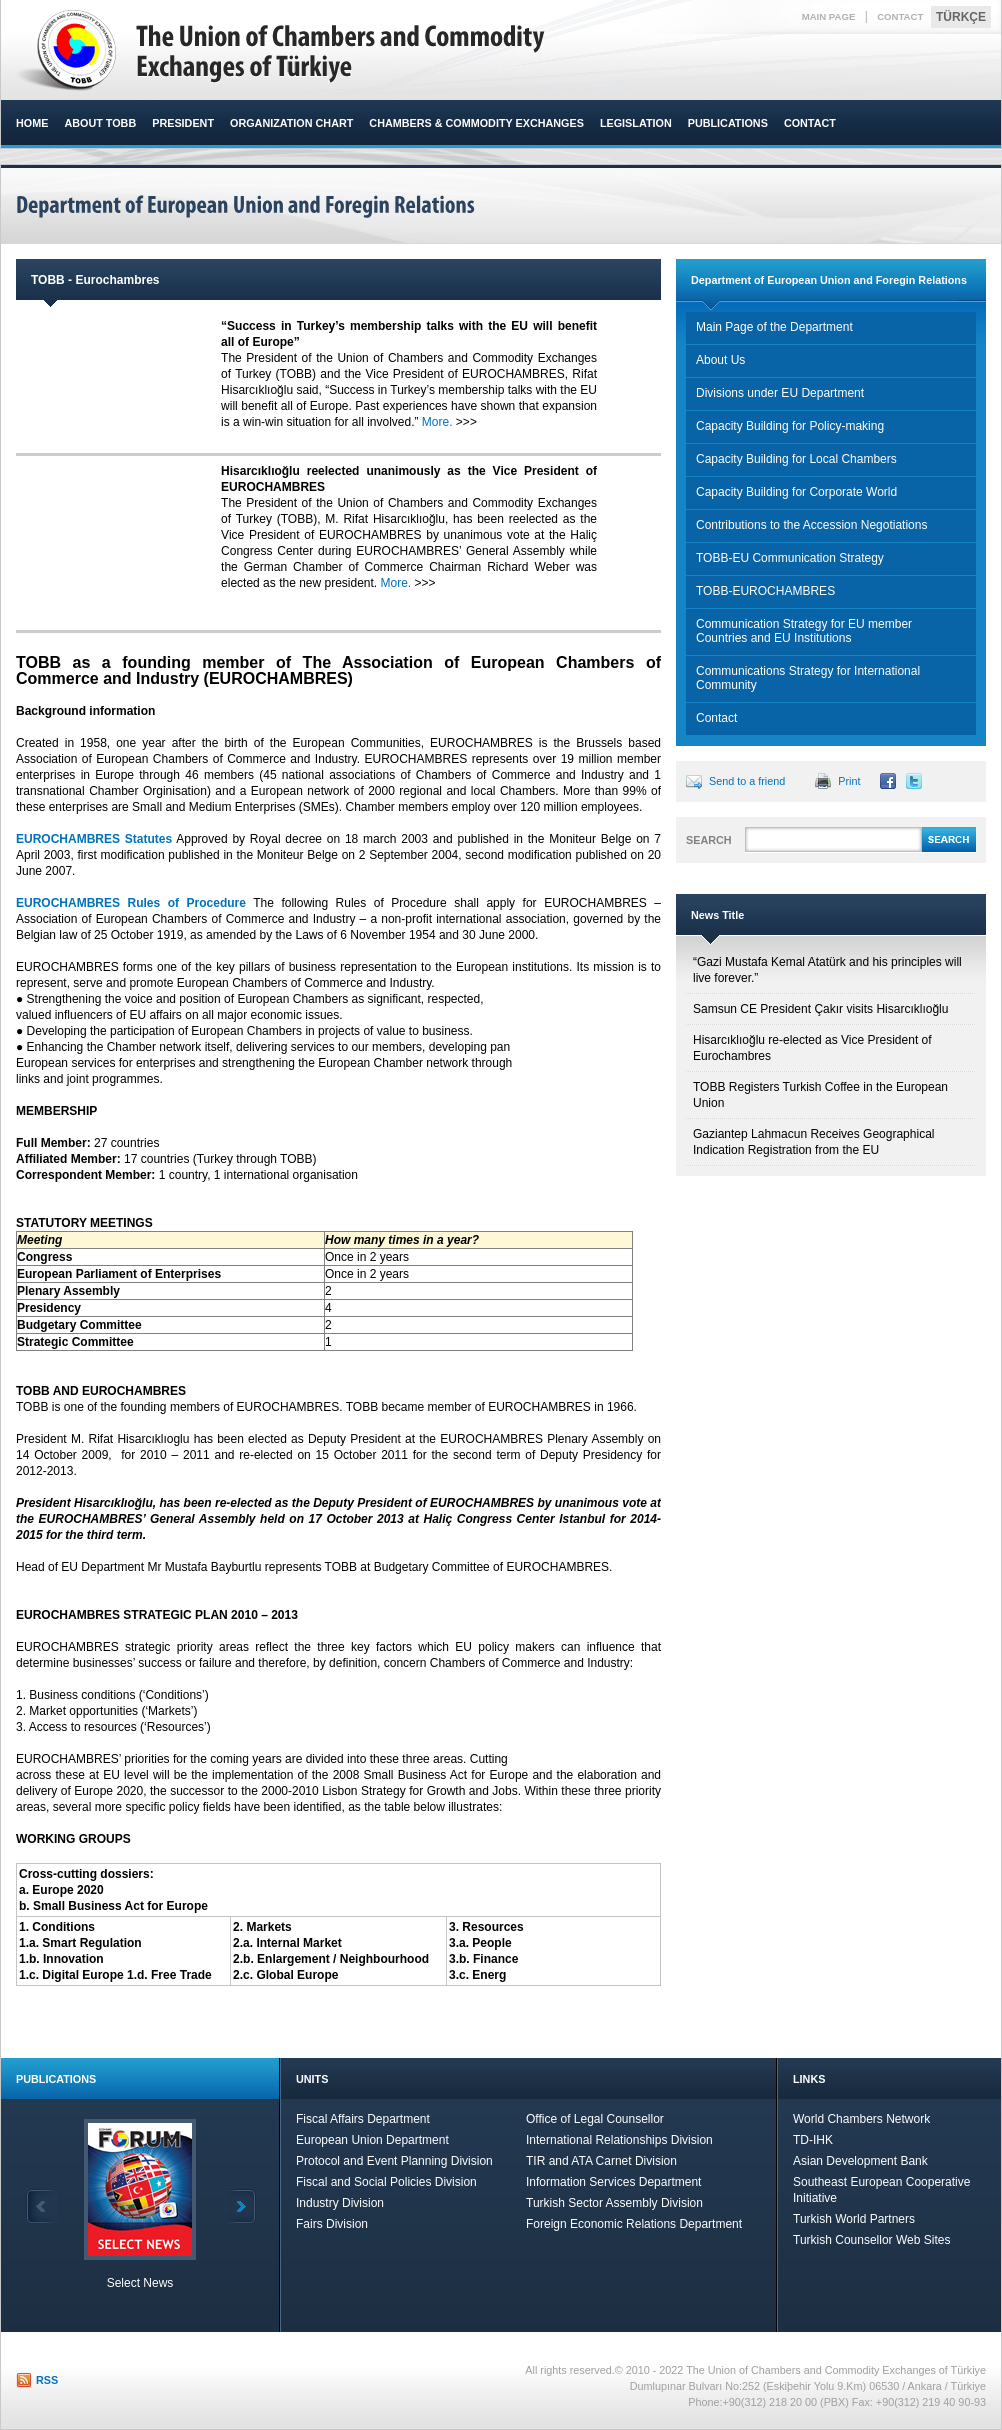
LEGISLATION (636, 123)
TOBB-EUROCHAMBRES (765, 591)
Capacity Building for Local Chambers (796, 459)
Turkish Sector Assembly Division (614, 2203)
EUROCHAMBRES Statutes (94, 839)
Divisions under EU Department (780, 393)
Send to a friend (747, 781)
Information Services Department (613, 2182)
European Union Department (372, 2140)
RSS (47, 2380)
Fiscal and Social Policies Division (386, 2182)
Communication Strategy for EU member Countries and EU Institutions (804, 631)
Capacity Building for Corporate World (796, 492)
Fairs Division (332, 2224)
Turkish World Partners (854, 2219)
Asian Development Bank (860, 2161)
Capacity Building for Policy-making (790, 426)
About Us (720, 360)
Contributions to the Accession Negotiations (811, 525)
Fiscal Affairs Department (363, 2119)
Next (240, 2206)
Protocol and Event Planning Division (394, 2161)
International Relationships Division (619, 2140)
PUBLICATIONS (728, 123)
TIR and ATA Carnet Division (601, 2161)
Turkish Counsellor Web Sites (871, 2240)
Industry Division (340, 2203)
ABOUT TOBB (100, 123)
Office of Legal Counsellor (595, 2119)
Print (849, 781)
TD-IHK (813, 2140)
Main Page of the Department (774, 327)
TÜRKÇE (961, 17)
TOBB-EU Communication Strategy (790, 558)
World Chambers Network (861, 2119)
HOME (32, 123)
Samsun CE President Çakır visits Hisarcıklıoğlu (820, 1009)
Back (42, 2206)
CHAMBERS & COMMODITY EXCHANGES (476, 123)
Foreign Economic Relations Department (634, 2224)
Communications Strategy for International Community (808, 678)
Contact (716, 718)
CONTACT (900, 16)
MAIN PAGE (829, 16)
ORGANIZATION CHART (291, 123)
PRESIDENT (183, 123)
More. (439, 422)
